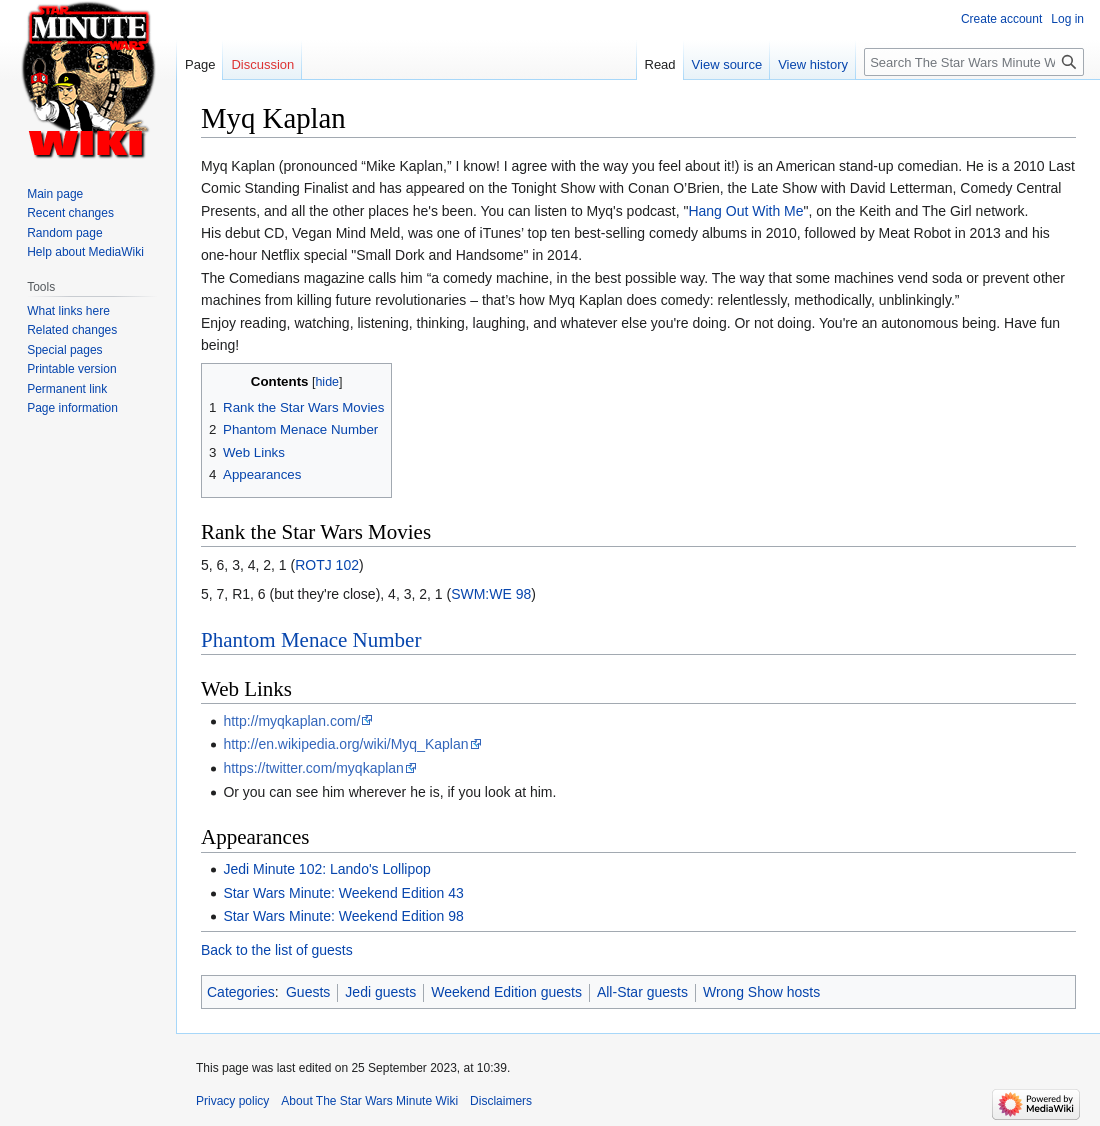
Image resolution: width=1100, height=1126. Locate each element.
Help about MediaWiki (85, 252)
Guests (308, 992)
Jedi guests (380, 992)
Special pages (64, 350)
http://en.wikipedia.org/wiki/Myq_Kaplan (345, 744)
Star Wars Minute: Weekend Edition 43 (343, 893)
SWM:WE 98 (491, 594)
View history (813, 64)
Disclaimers (501, 1101)
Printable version (71, 369)
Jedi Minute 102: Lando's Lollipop (326, 869)
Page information (72, 408)
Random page (64, 233)
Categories (241, 992)
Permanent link (67, 389)
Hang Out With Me (745, 211)
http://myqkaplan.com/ (291, 721)
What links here (68, 311)
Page (200, 64)
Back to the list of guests (277, 950)
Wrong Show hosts (761, 992)
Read (660, 64)
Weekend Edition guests (506, 992)
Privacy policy (232, 1101)
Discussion (262, 64)
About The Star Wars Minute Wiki (369, 1101)
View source (727, 64)
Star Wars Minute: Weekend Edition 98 (343, 916)
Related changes (72, 330)
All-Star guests (642, 992)
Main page (55, 194)
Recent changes (70, 213)
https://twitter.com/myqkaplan (313, 768)
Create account (1001, 19)
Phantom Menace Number (311, 640)
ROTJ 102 (327, 565)
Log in (1067, 19)
